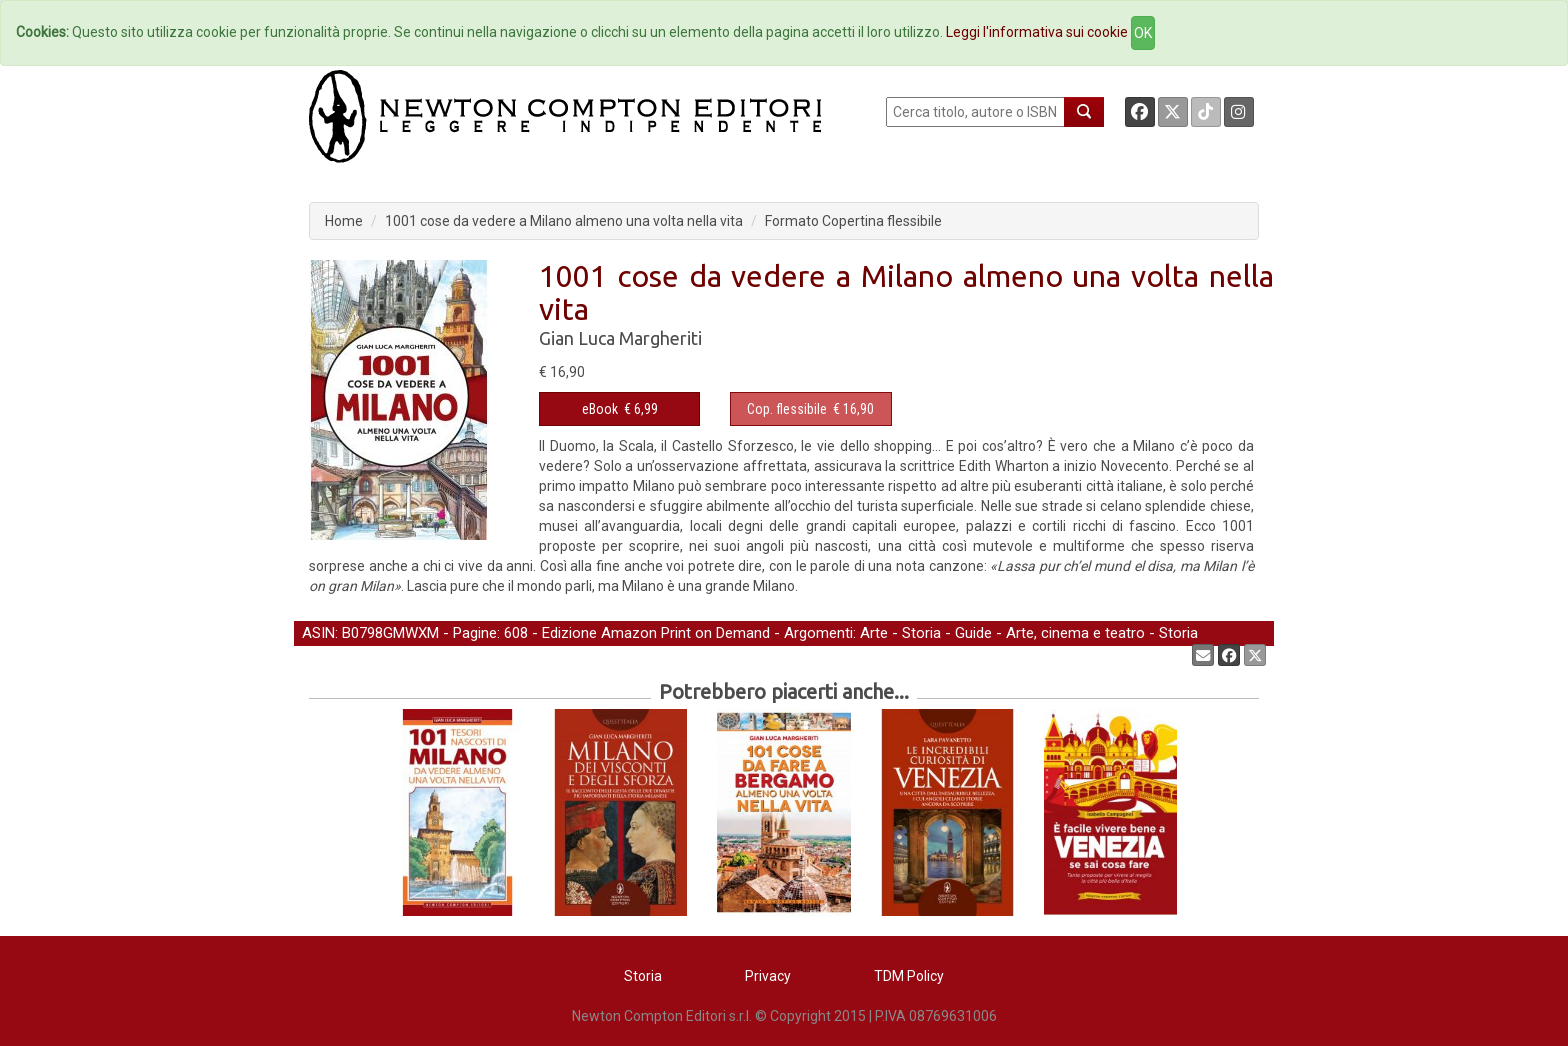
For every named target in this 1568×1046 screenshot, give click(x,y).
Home (344, 221)
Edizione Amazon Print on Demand (656, 633)
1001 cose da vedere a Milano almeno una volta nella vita (564, 221)
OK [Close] (1143, 33)
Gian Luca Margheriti (620, 338)
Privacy (768, 976)
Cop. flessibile (787, 409)
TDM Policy (909, 976)
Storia (921, 633)
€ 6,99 (620, 409)
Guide (973, 633)
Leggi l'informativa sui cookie (1037, 32)
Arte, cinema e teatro (1075, 633)
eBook (600, 409)
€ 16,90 (810, 409)
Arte (874, 633)
